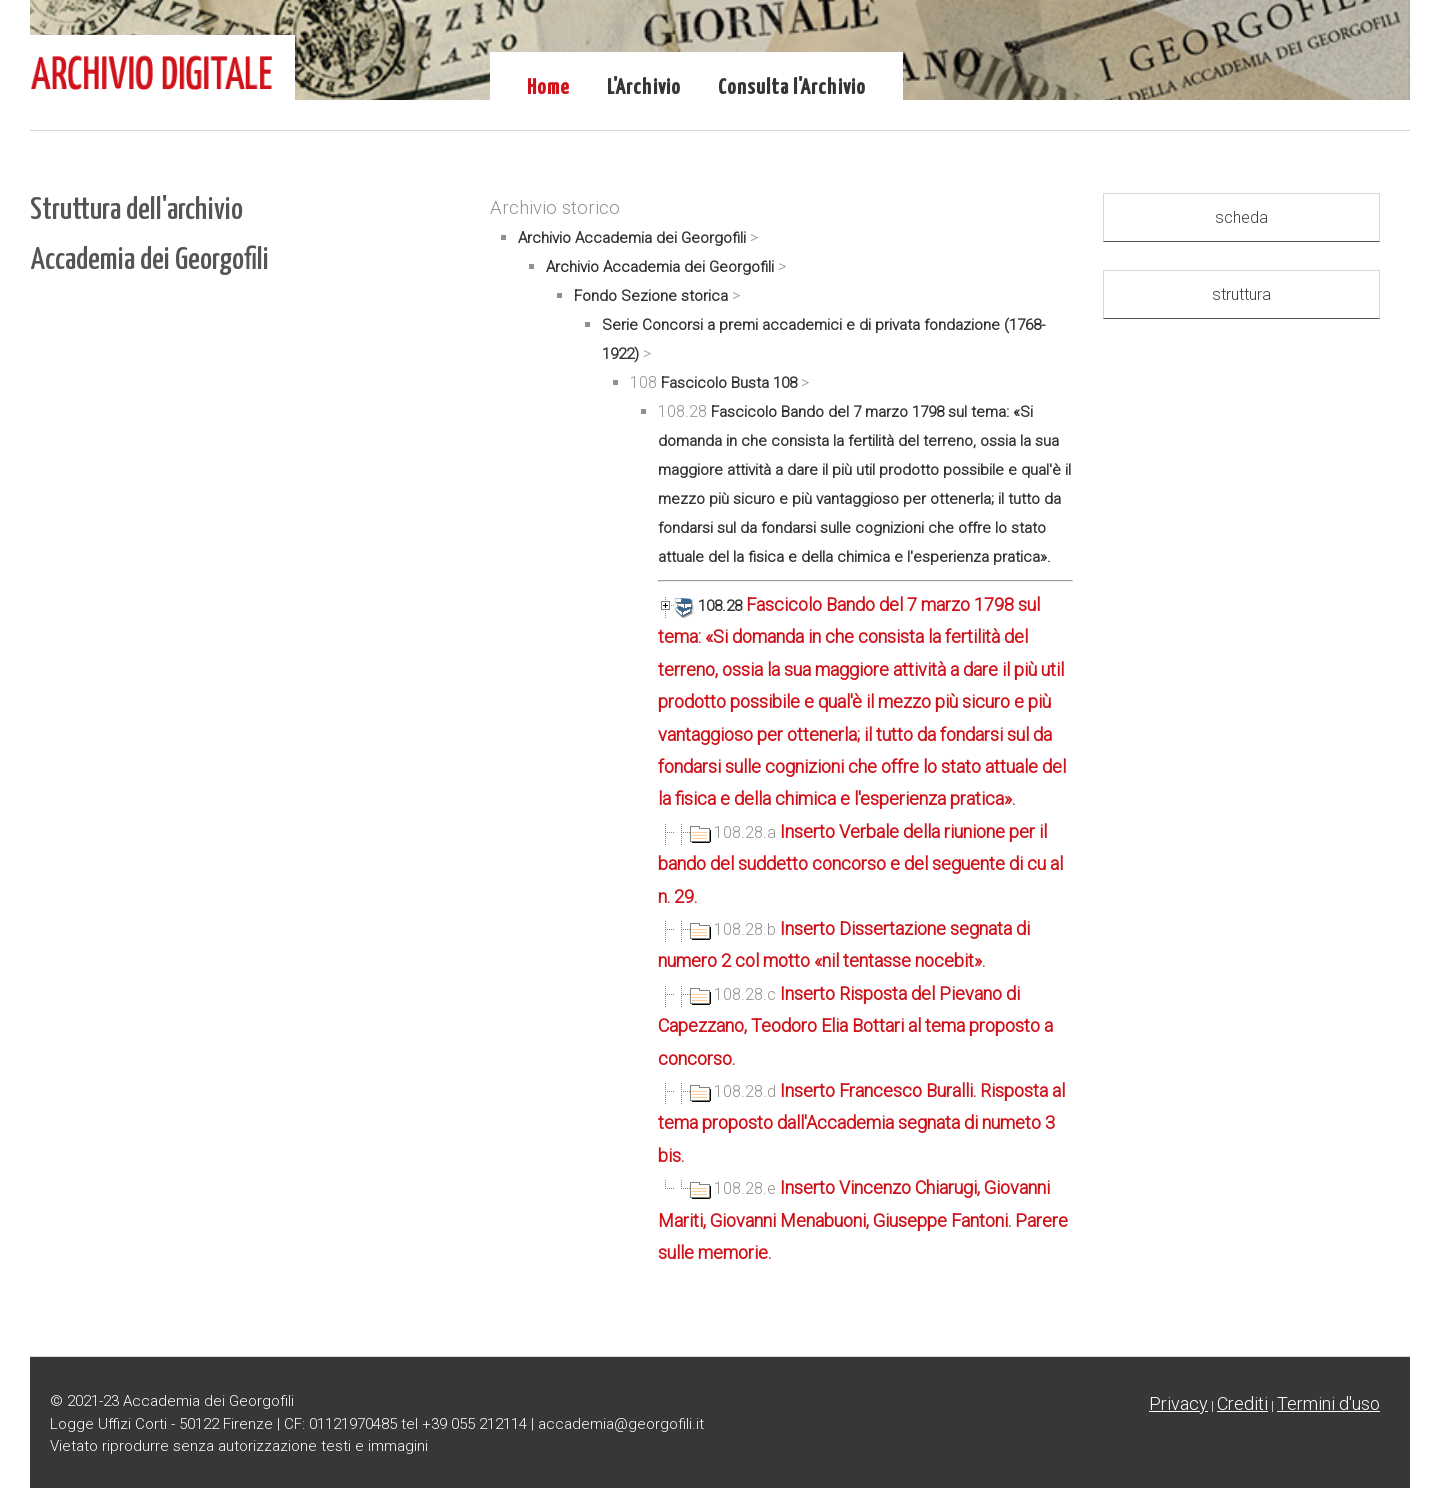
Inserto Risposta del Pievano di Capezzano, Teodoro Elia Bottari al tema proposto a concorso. (855, 1026)
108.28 (702, 606)
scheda (1241, 217)
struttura (1241, 294)
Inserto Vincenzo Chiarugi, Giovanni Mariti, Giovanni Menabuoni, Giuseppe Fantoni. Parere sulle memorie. (863, 1220)
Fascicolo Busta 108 (729, 383)
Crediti (1242, 1403)
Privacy (1178, 1403)
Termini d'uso (1328, 1403)
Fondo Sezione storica (651, 296)
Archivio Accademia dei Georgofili (632, 238)
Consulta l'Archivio (792, 88)
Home (548, 88)
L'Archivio (644, 88)
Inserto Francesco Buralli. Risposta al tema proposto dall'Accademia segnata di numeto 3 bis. (861, 1123)
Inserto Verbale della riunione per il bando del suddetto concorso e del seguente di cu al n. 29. (860, 864)
